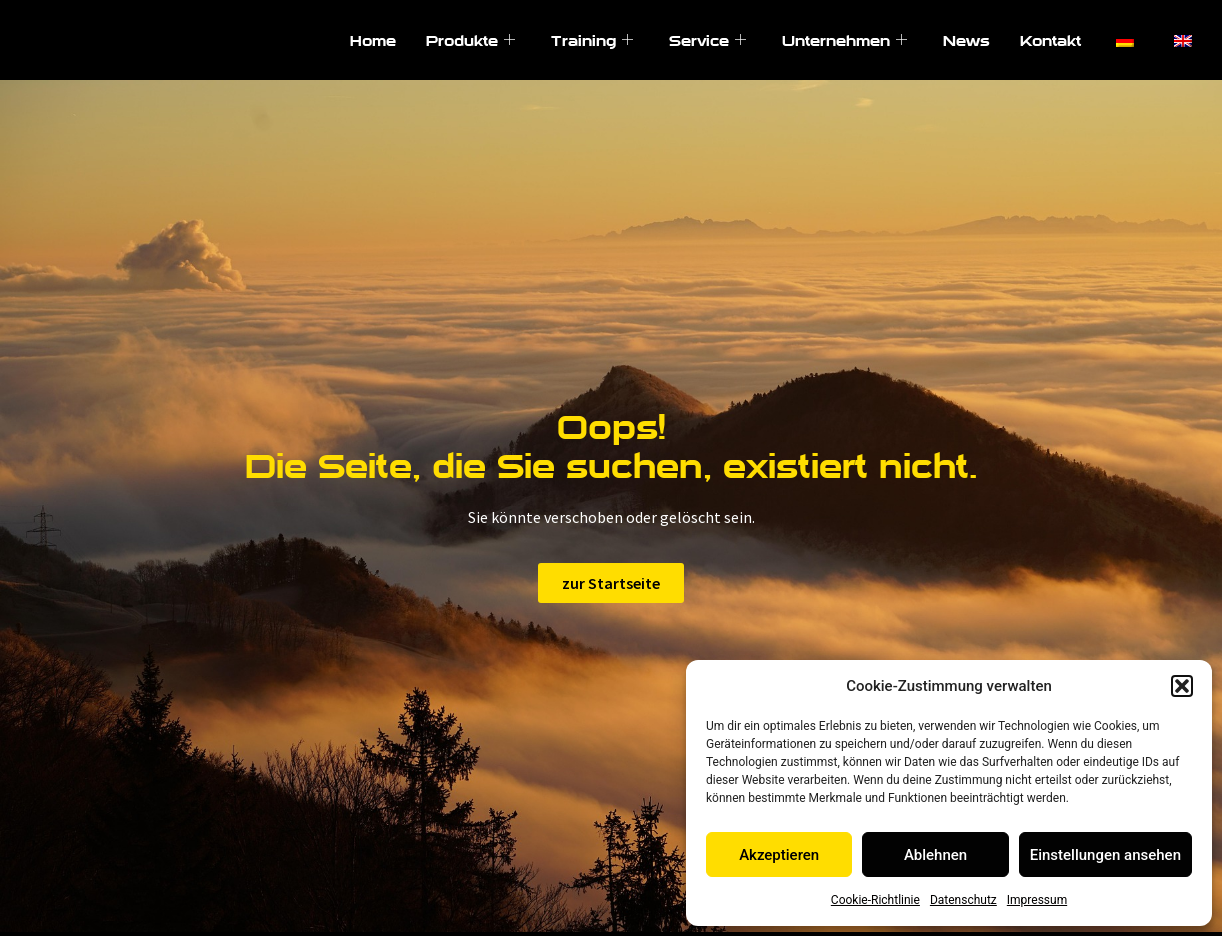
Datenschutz (963, 900)
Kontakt (1050, 40)
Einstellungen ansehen (1105, 855)
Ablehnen (935, 855)
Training (592, 40)
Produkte (470, 40)
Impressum (1037, 900)
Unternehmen (844, 40)
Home (373, 40)
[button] (1182, 686)
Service (707, 40)
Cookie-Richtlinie (875, 900)
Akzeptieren (779, 855)
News (966, 40)
